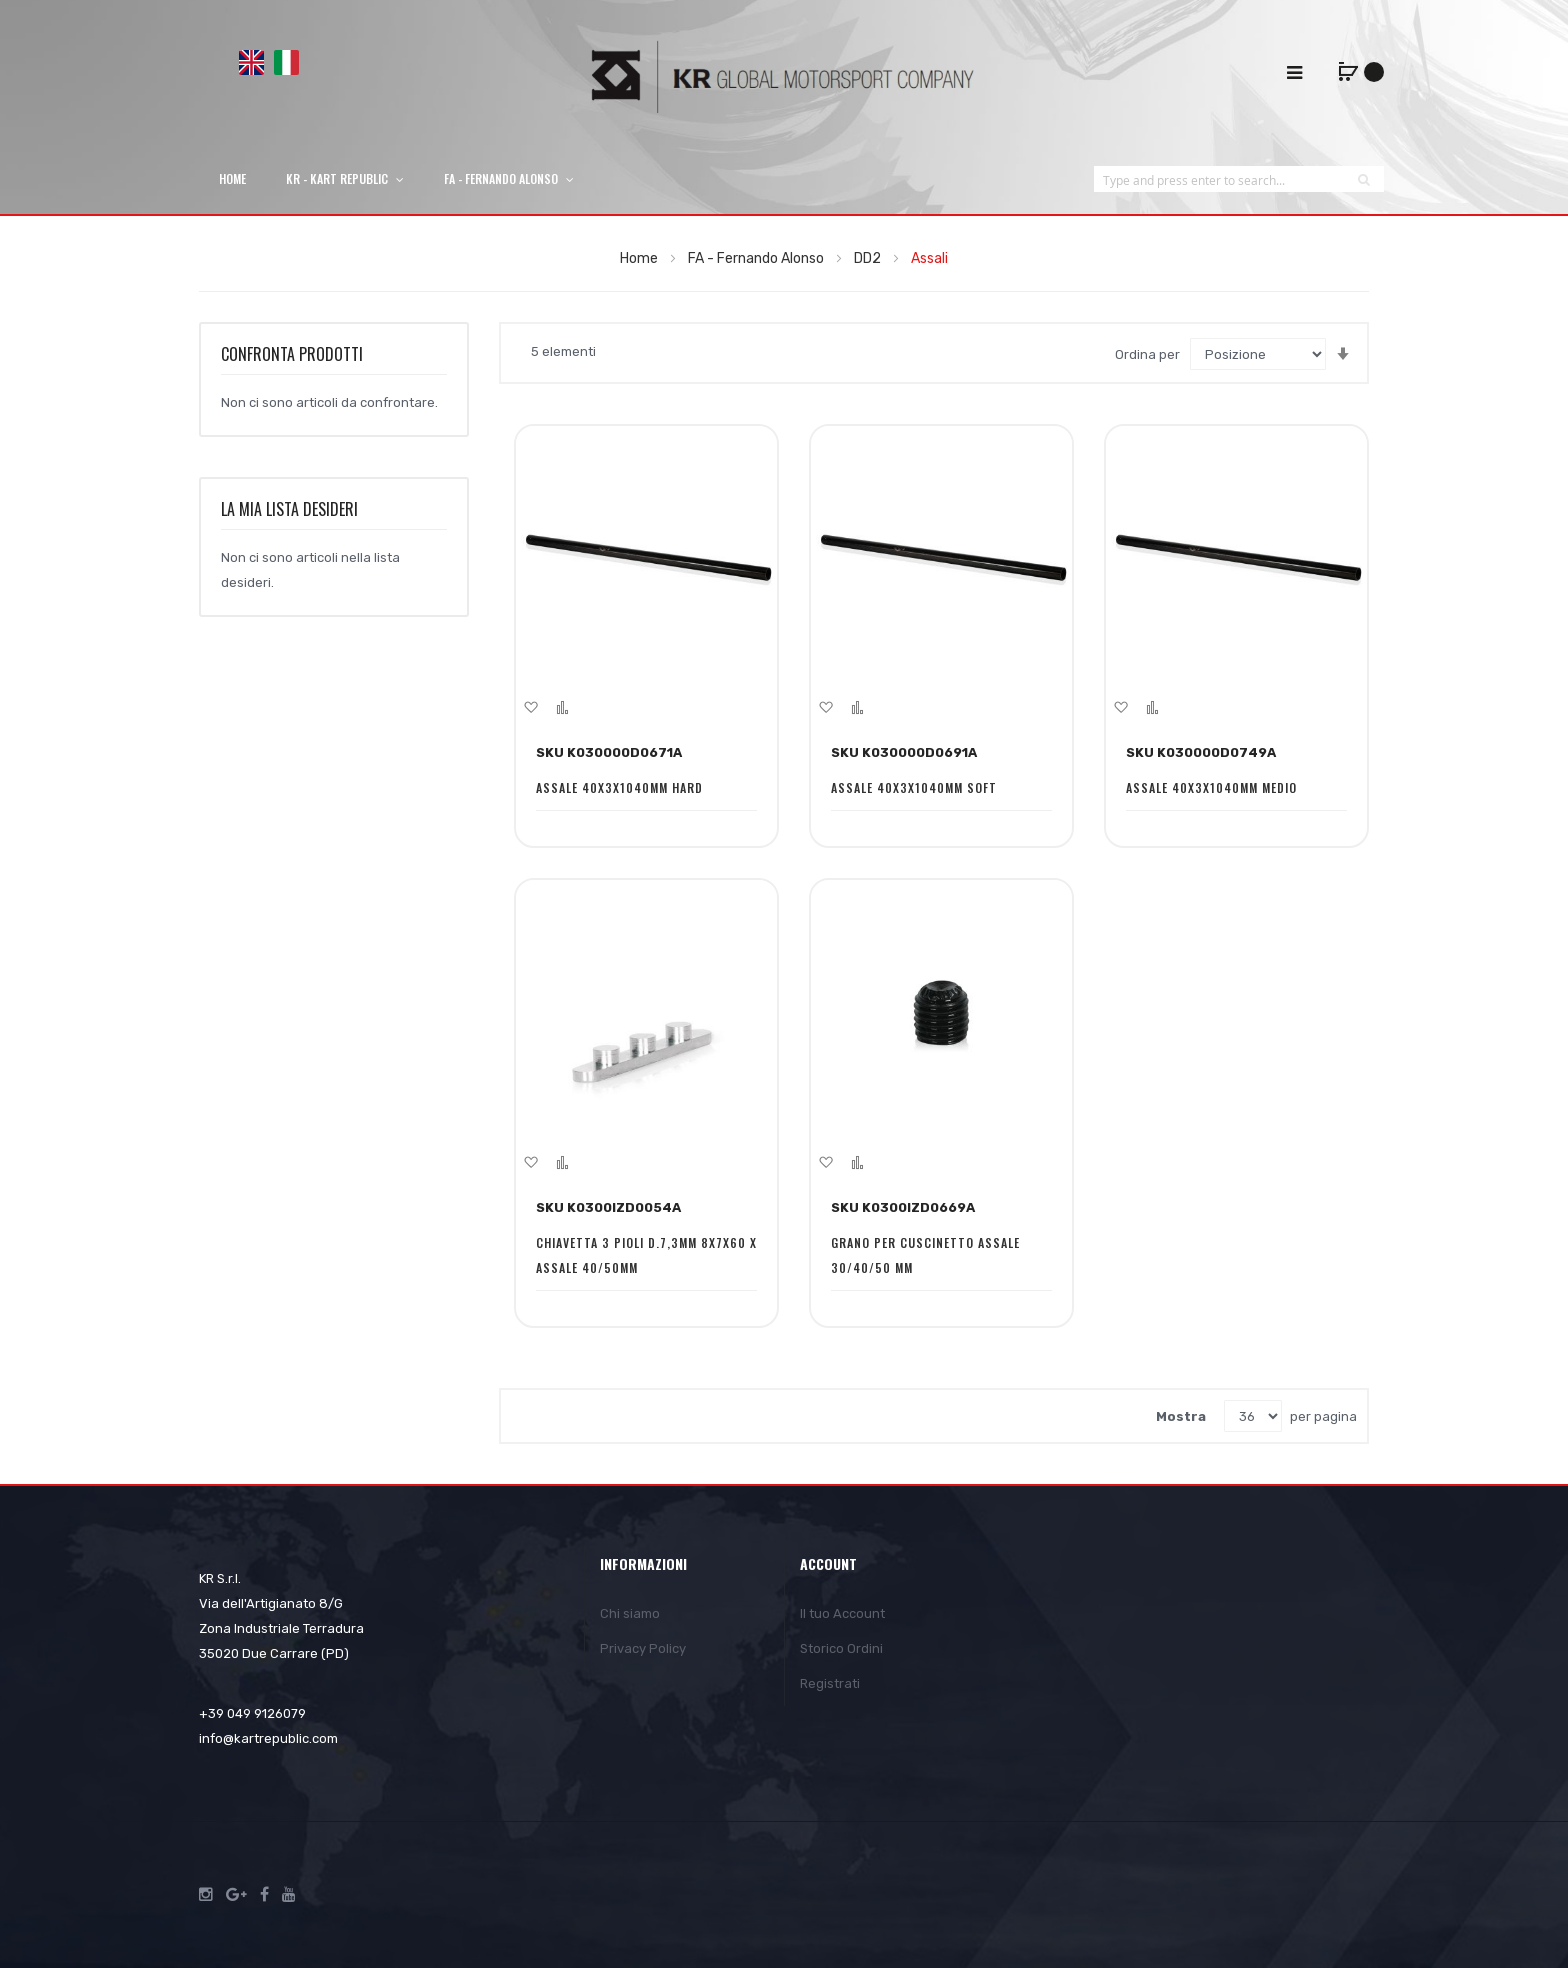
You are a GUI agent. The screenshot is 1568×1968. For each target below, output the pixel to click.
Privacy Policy (643, 1648)
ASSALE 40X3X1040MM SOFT (914, 787)
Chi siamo (630, 1613)
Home (640, 258)
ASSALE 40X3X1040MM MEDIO (1211, 787)
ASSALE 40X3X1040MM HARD (619, 787)
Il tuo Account (842, 1613)
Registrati (830, 1683)
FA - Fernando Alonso (757, 258)
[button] (530, 707)
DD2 (869, 258)
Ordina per (1147, 354)
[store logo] (784, 76)
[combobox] (1219, 179)
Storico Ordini (841, 1648)
